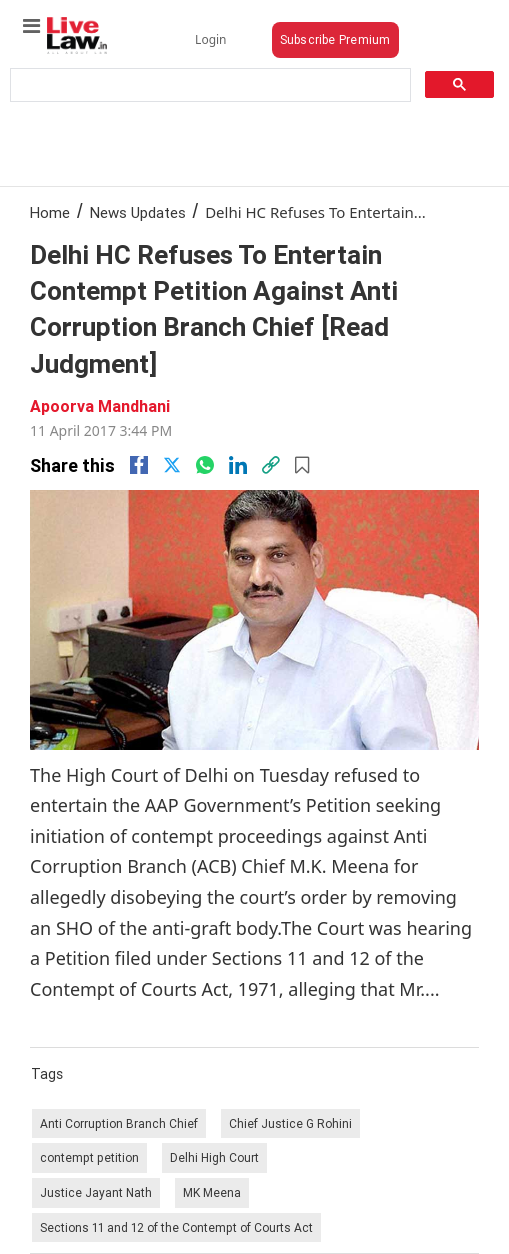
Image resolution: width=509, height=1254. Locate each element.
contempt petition (89, 1157)
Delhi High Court (214, 1157)
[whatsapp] (205, 465)
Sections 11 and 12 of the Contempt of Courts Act (176, 1227)
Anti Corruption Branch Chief (119, 1123)
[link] (271, 465)
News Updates (138, 212)
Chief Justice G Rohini (290, 1123)
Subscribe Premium (335, 39)
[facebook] (139, 465)
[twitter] (172, 465)
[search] (208, 85)
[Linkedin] (238, 465)
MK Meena (212, 1192)
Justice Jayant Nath (96, 1192)
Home (50, 212)
